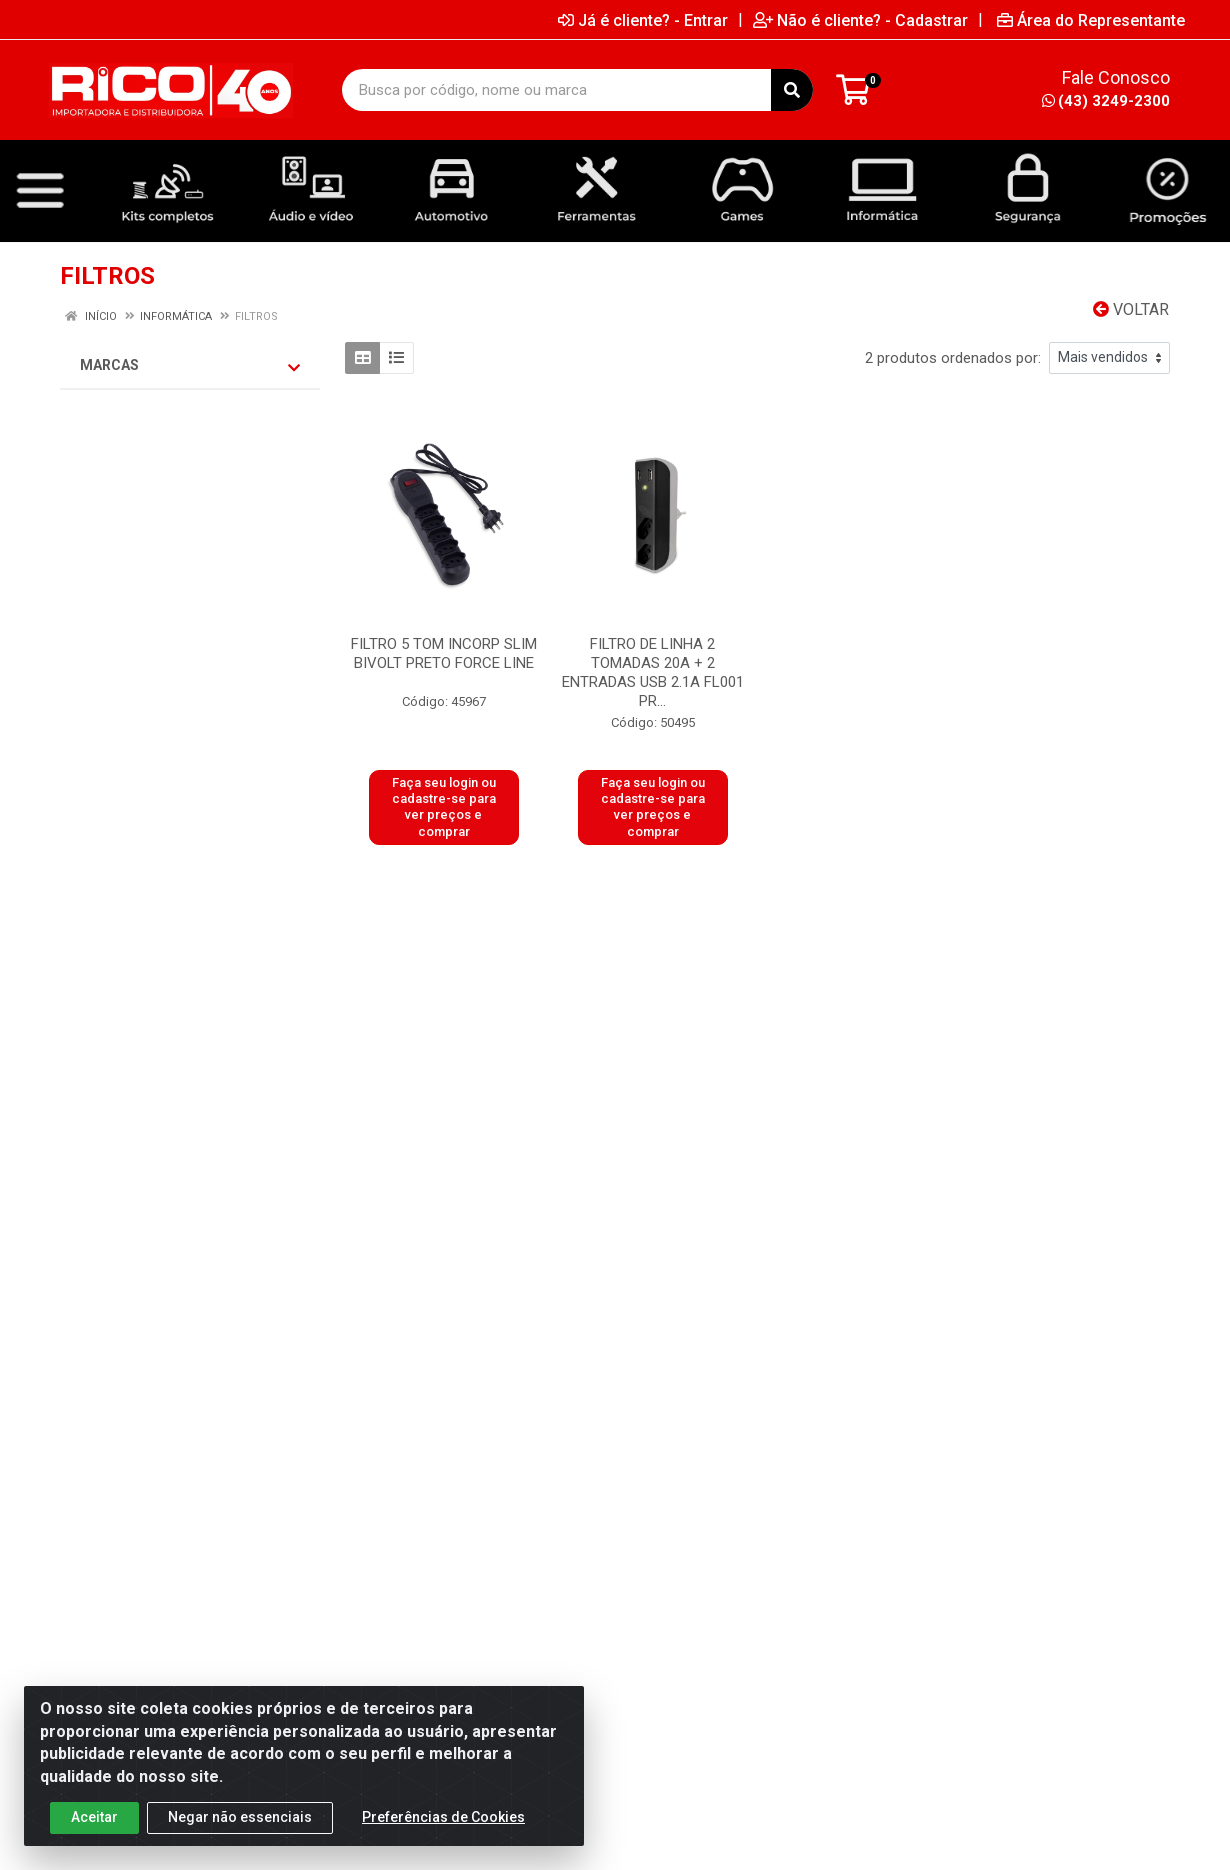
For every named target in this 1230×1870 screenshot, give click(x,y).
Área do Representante (1091, 20)
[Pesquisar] (792, 90)
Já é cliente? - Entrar (643, 20)
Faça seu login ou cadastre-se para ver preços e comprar (444, 807)
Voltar (1131, 309)
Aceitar (94, 1818)
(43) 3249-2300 (1106, 101)
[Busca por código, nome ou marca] (557, 90)
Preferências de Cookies (443, 1818)
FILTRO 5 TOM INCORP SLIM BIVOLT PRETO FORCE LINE (444, 653)
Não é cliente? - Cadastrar (860, 20)
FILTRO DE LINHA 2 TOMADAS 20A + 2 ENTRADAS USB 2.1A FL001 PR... (653, 672)
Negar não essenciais (240, 1818)
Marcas (190, 366)
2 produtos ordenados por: (953, 358)
